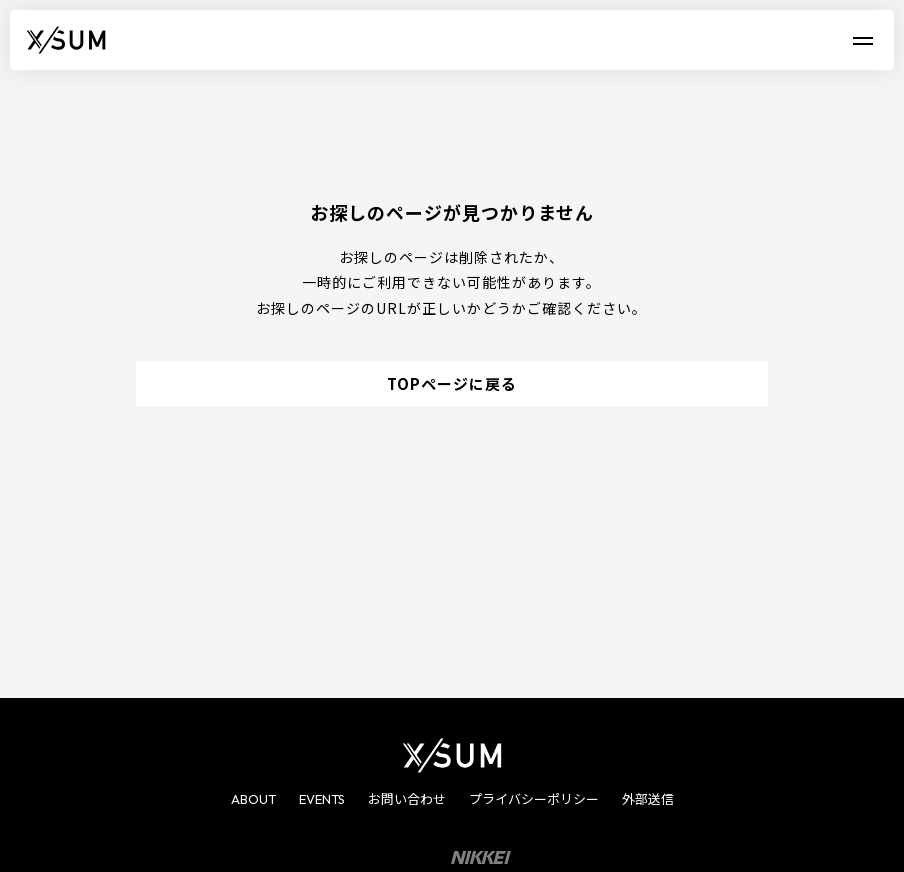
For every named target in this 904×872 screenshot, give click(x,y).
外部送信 (648, 799)
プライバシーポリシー (534, 799)
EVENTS (322, 799)
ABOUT (253, 799)
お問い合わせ (407, 799)
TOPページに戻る (452, 383)
